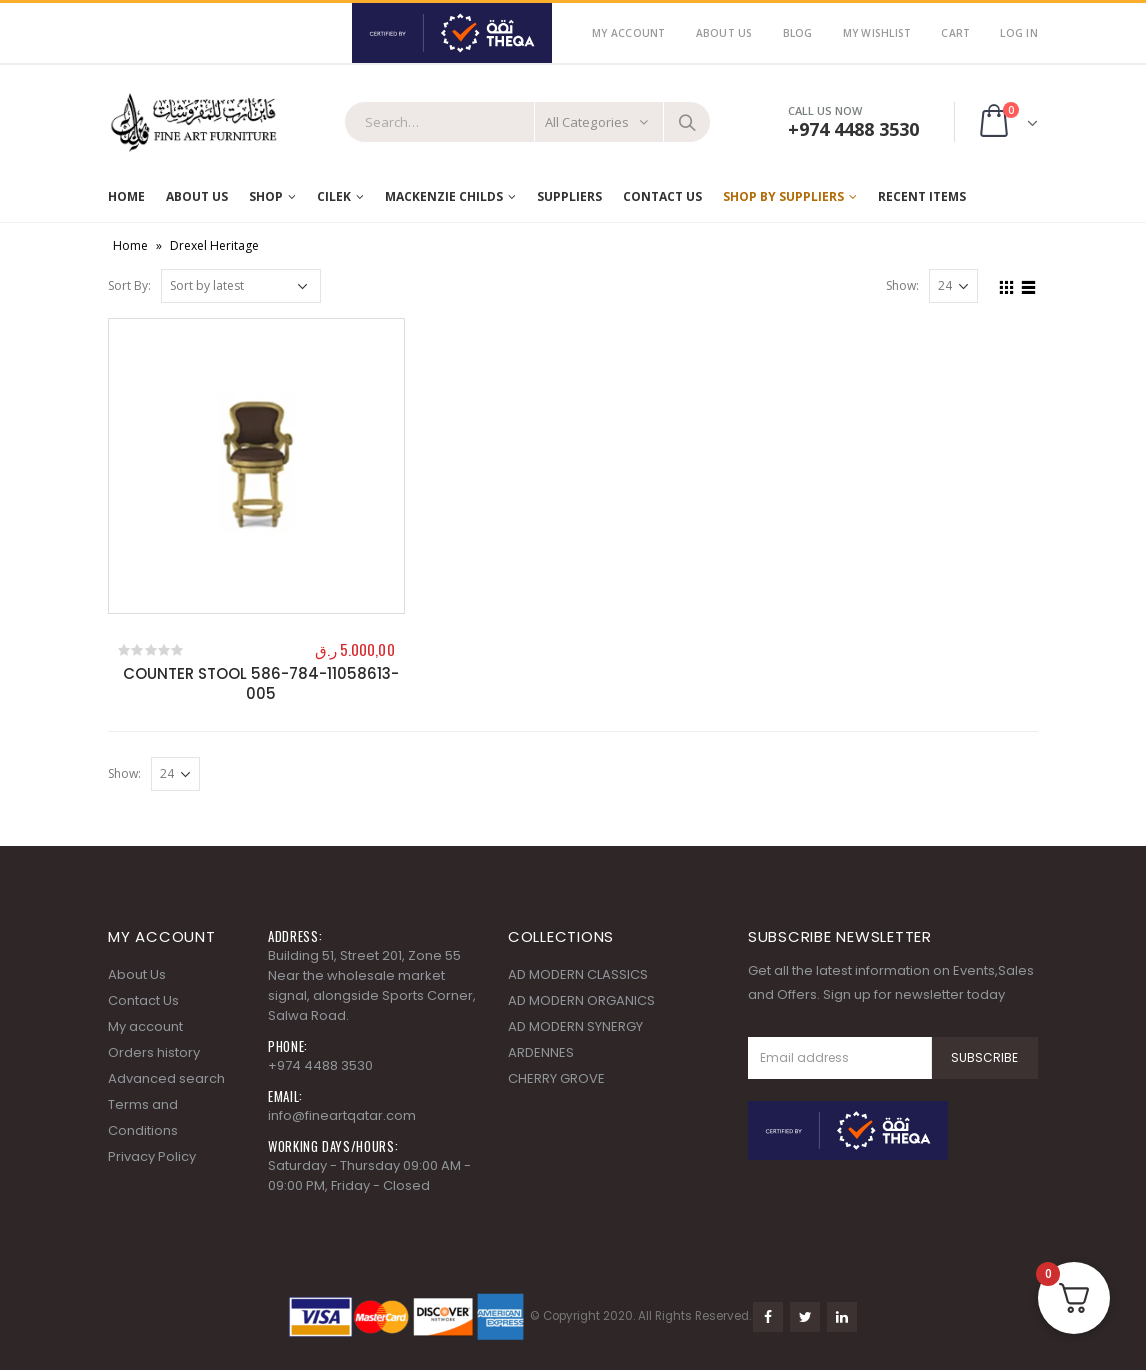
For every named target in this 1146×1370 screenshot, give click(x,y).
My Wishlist (877, 33)
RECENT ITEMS (922, 196)
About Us (724, 33)
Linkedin (842, 1317)
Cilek (334, 196)
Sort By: (129, 285)
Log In (1019, 33)
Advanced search (166, 1078)
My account (145, 1026)
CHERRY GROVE (556, 1078)
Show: (902, 285)
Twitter (805, 1317)
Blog (798, 33)
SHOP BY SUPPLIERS (783, 196)
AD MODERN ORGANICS (581, 1000)
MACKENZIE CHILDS (444, 196)
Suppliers (569, 196)
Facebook (768, 1317)
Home (126, 196)
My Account (629, 33)
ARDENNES (541, 1052)
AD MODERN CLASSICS (578, 974)
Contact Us (662, 196)
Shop (266, 196)
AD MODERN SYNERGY (575, 1026)
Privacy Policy (152, 1156)
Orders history (154, 1052)
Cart (955, 33)
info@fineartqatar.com (342, 1115)
